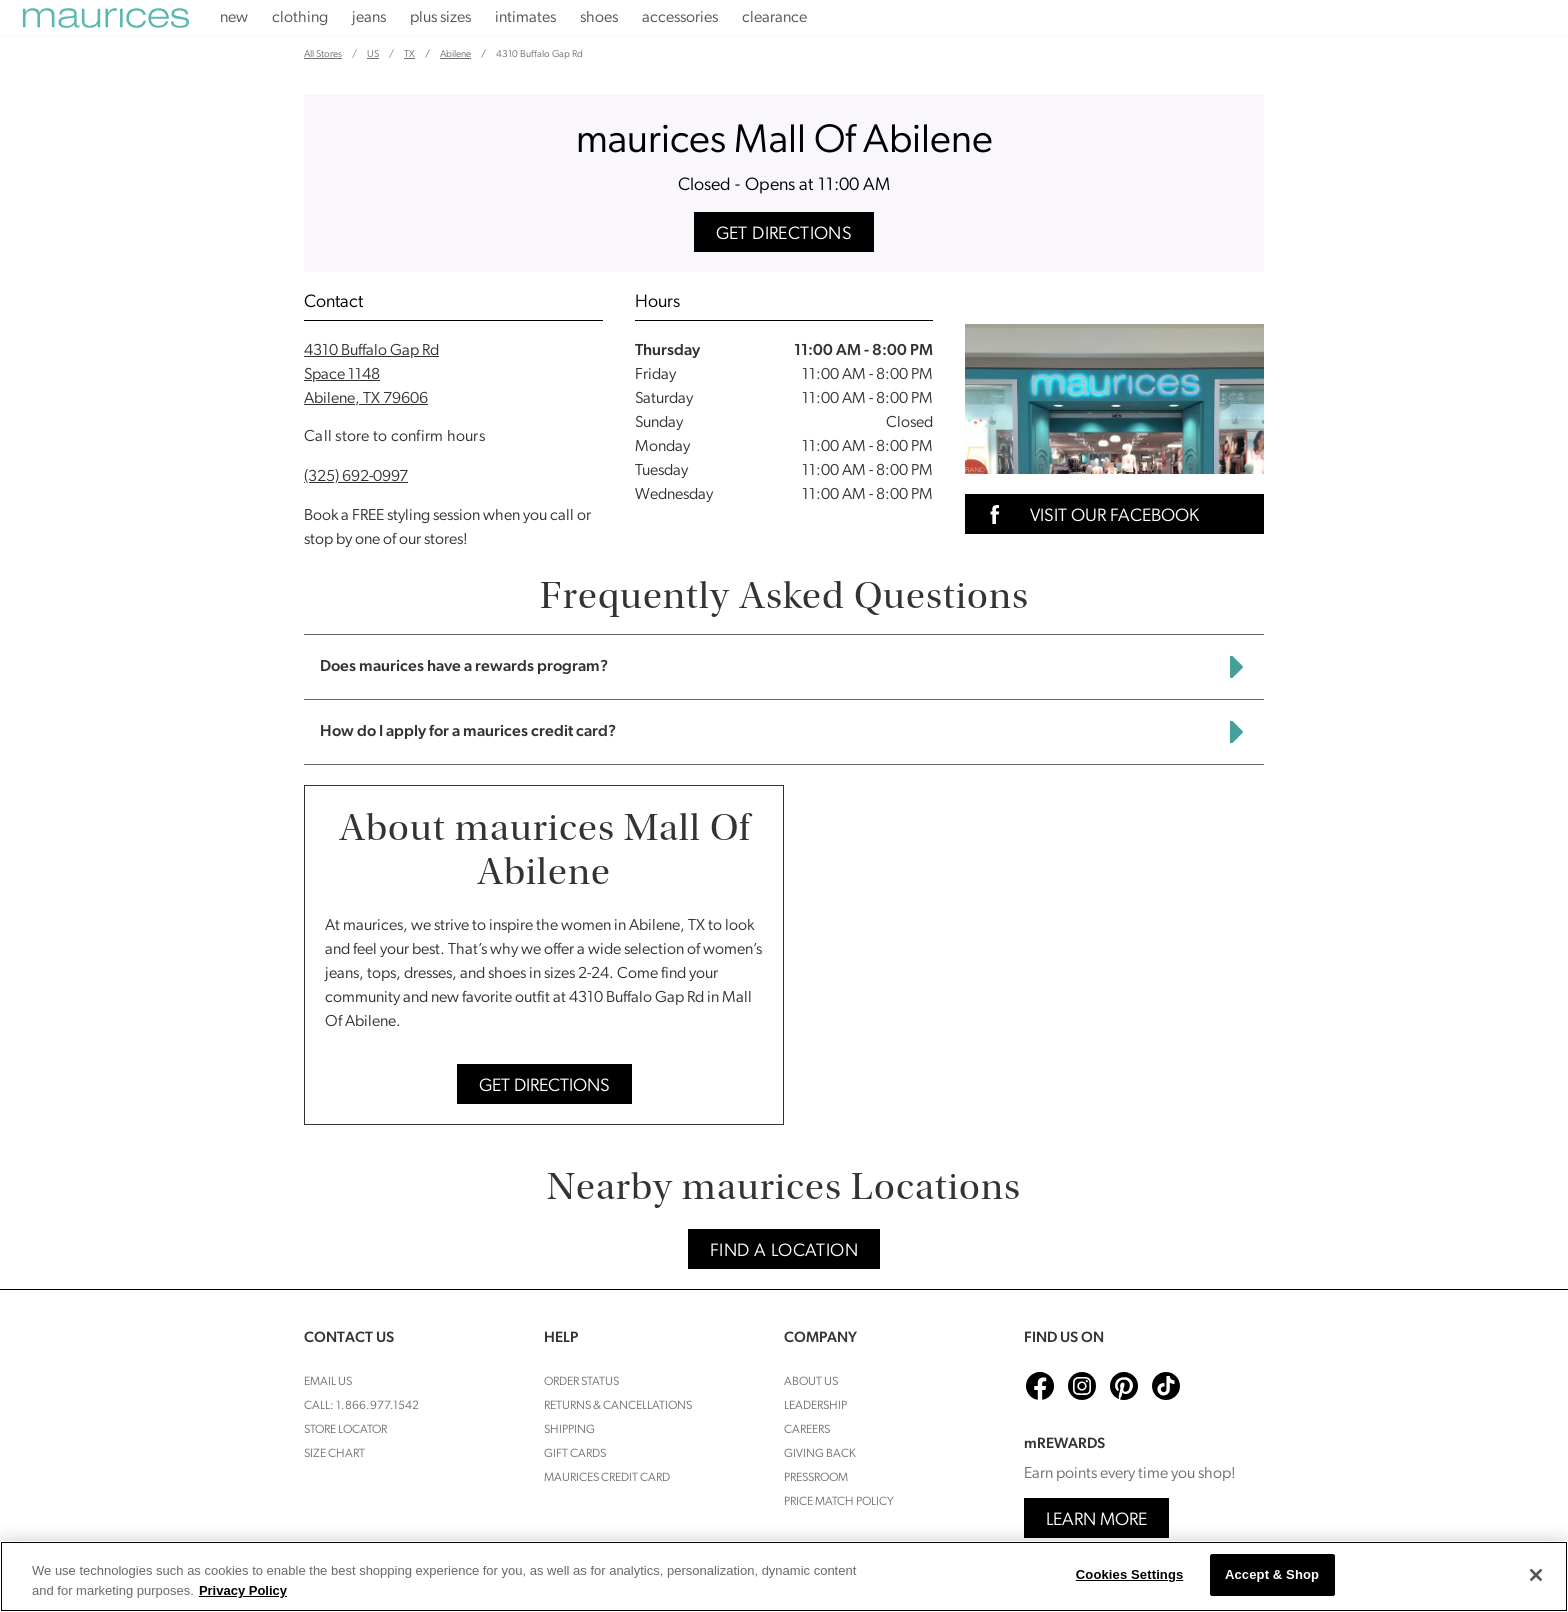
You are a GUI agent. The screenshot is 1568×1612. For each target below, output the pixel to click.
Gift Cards (575, 1454)
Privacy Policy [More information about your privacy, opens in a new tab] (243, 1590)
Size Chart (334, 1454)
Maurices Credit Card (607, 1478)
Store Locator (345, 1430)
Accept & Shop (1272, 1574)
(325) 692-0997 (356, 477)
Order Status (581, 1382)
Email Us (328, 1382)
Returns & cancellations (618, 1406)
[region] (784, 1576)
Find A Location (784, 1251)
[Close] (1536, 1575)
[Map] (1031, 955)
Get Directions (784, 234)
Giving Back (820, 1454)
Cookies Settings (1130, 1574)
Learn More (1096, 1520)
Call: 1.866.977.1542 (361, 1406)
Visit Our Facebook (1088, 514)
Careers (807, 1430)
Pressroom (816, 1478)
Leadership (815, 1406)
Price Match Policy (839, 1502)
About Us (811, 1382)
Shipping (569, 1430)
